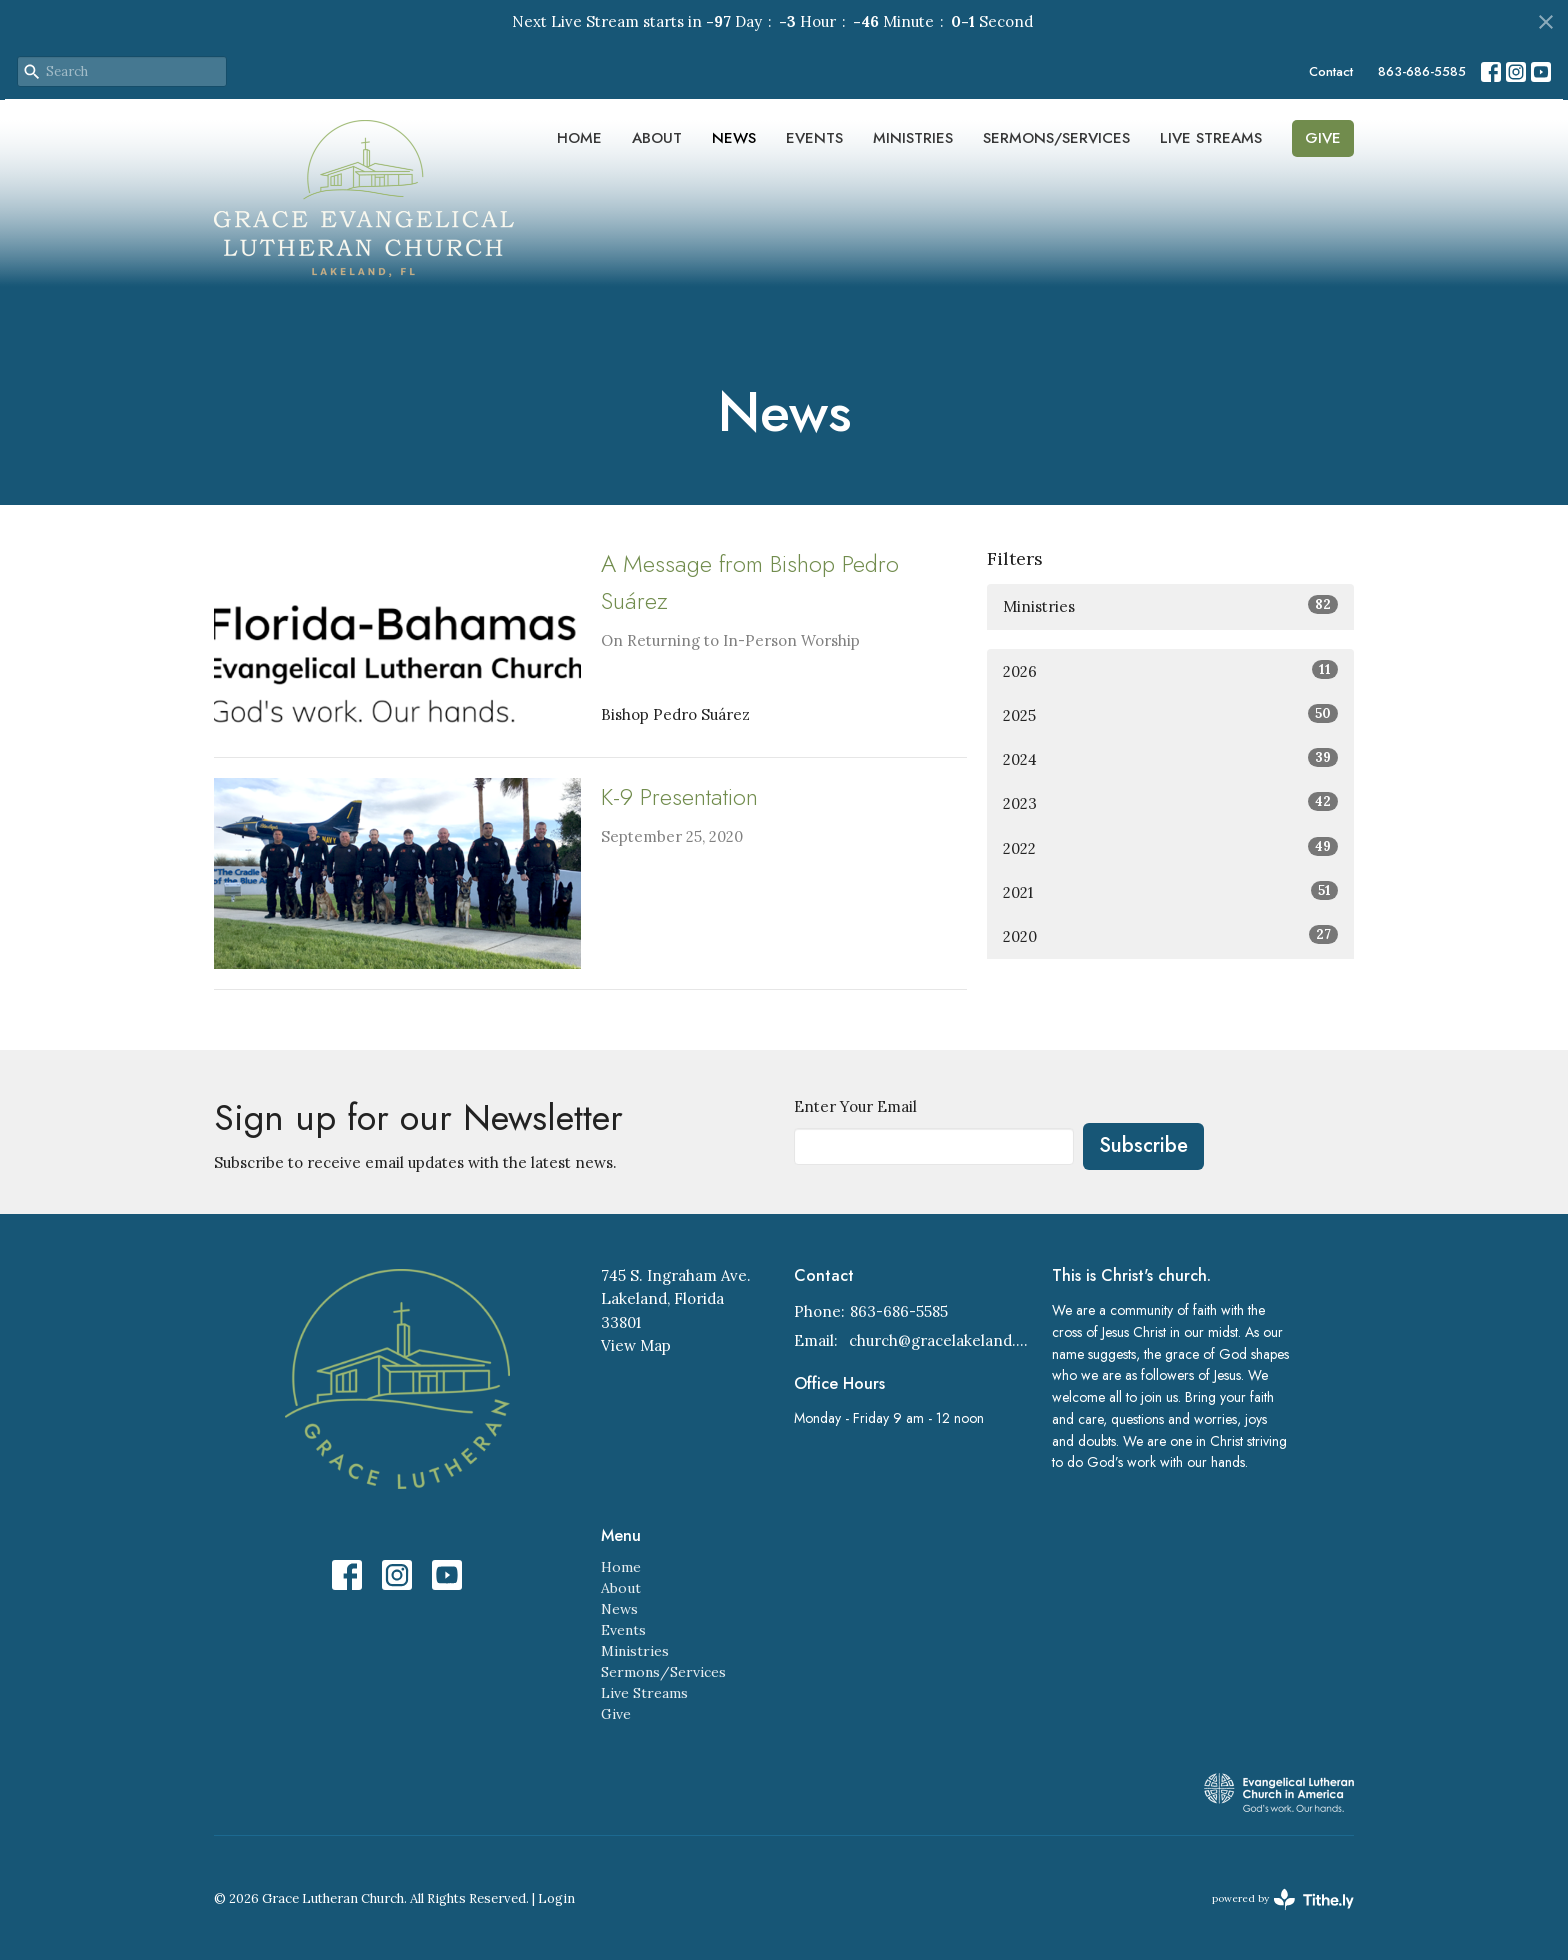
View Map (636, 1345)
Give (1323, 138)
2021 (1170, 891)
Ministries (913, 138)
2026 (1170, 670)
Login (556, 1898)
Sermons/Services (1056, 138)
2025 (1170, 714)
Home (579, 138)
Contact (1331, 71)
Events (814, 138)
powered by (1283, 1899)
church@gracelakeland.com (940, 1340)
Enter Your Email (855, 1106)
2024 (1170, 758)
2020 (1170, 935)
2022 (1170, 847)
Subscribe (1143, 1145)
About (657, 138)
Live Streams (1211, 138)
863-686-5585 (1422, 71)
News (734, 138)
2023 (1170, 802)
